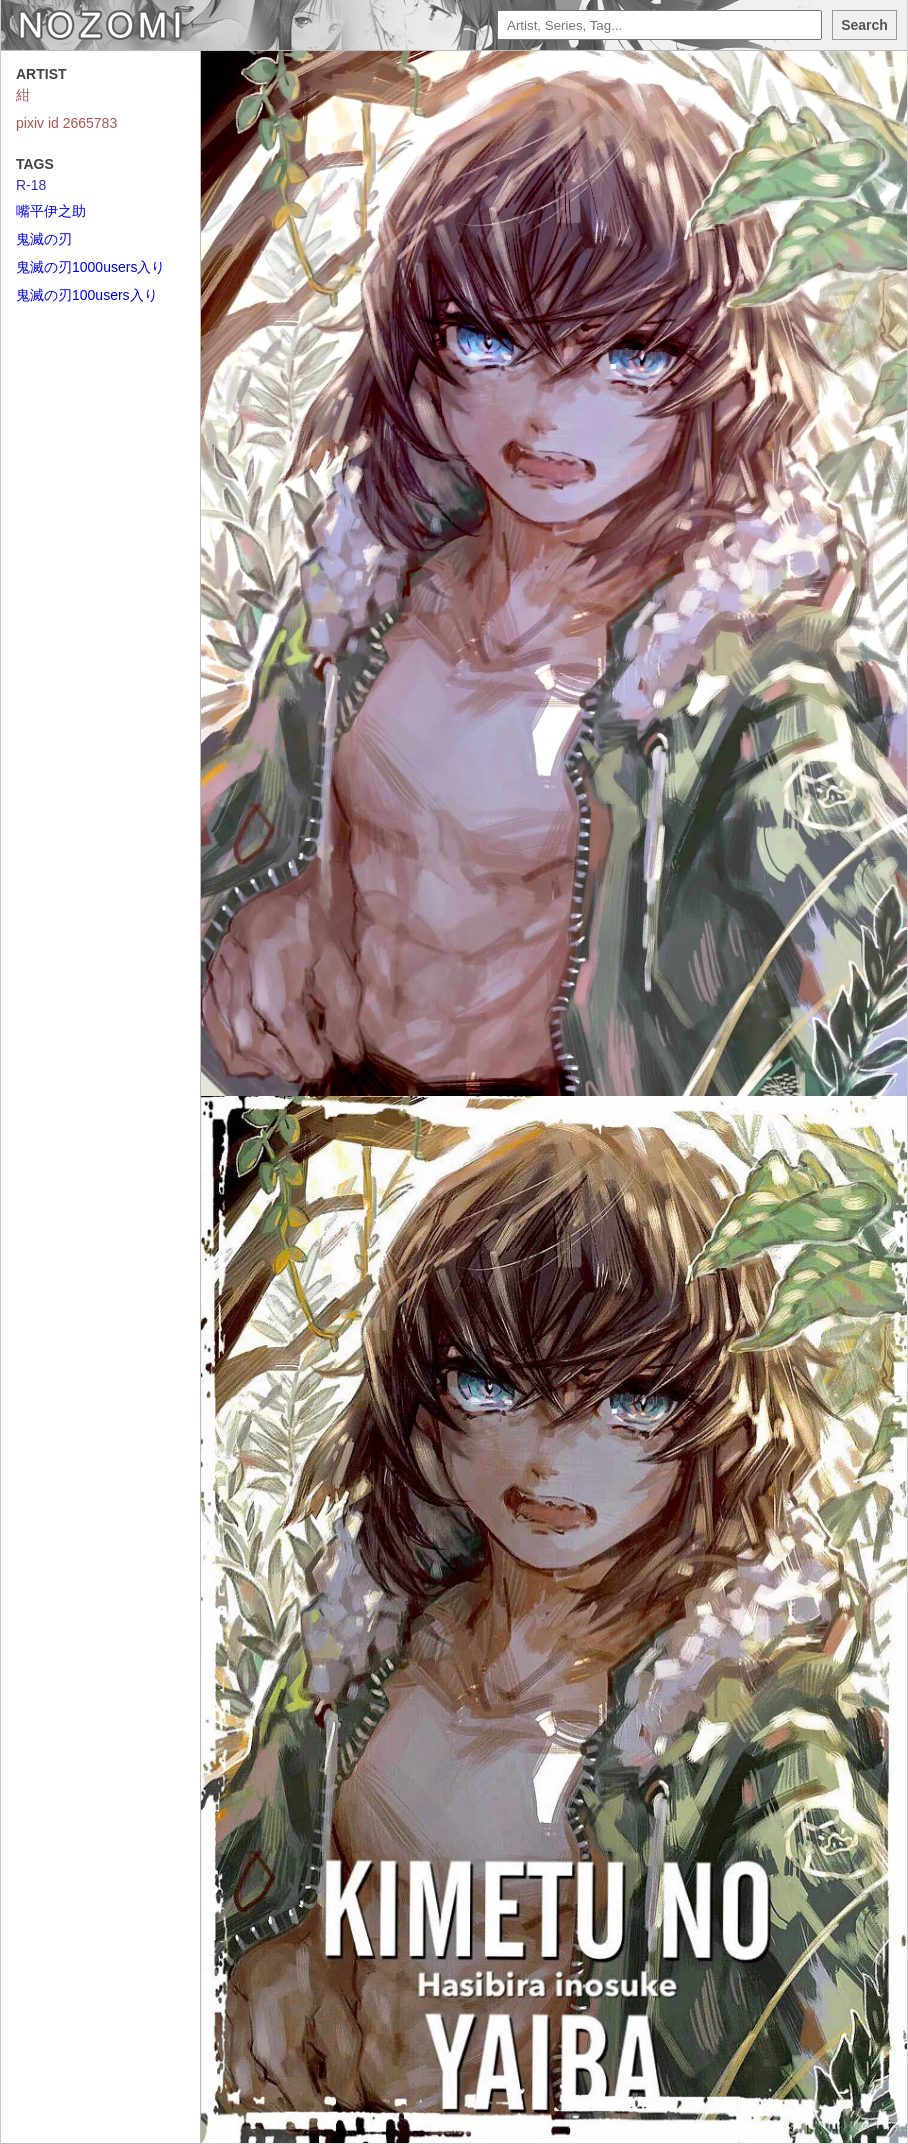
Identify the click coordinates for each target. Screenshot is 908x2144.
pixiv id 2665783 (66, 123)
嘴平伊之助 (51, 211)
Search (864, 25)
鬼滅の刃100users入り (87, 295)
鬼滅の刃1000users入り (90, 267)
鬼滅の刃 (44, 239)
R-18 (31, 185)
